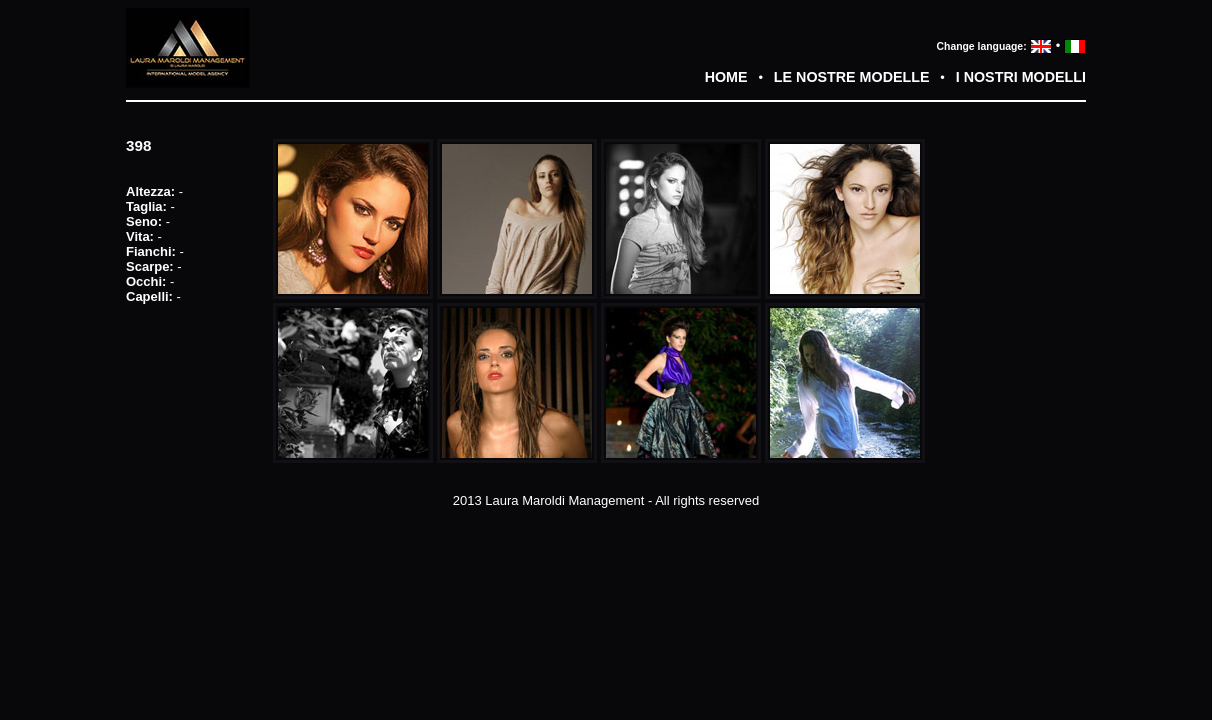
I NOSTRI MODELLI (1021, 77)
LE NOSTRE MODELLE (852, 77)
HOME (726, 77)
